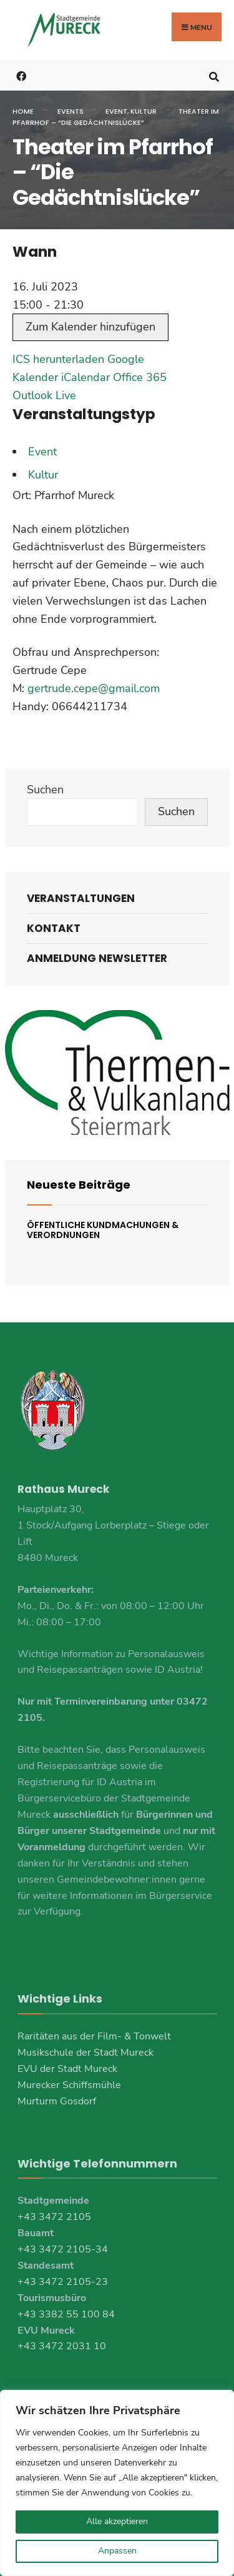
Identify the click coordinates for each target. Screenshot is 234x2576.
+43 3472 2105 (54, 2217)
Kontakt (53, 928)
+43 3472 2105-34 (62, 2249)
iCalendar (85, 377)
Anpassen (117, 2551)
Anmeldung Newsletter (97, 958)
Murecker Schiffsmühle (69, 2085)
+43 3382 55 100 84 (66, 2314)
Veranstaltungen (81, 898)
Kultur (143, 111)
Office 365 (140, 377)
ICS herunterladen (58, 359)
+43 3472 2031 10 (61, 2346)
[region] (117, 2483)
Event (116, 111)
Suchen (45, 789)
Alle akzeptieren (117, 2521)
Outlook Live (44, 395)
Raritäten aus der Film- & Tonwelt (94, 2036)
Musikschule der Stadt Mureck (85, 2052)
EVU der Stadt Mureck (67, 2069)
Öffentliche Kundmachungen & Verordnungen (102, 1230)
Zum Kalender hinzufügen (90, 326)
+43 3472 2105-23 (62, 2282)
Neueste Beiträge (78, 1184)
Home (23, 111)
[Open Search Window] (214, 75)
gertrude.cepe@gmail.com (93, 688)
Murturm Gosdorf (56, 2101)
